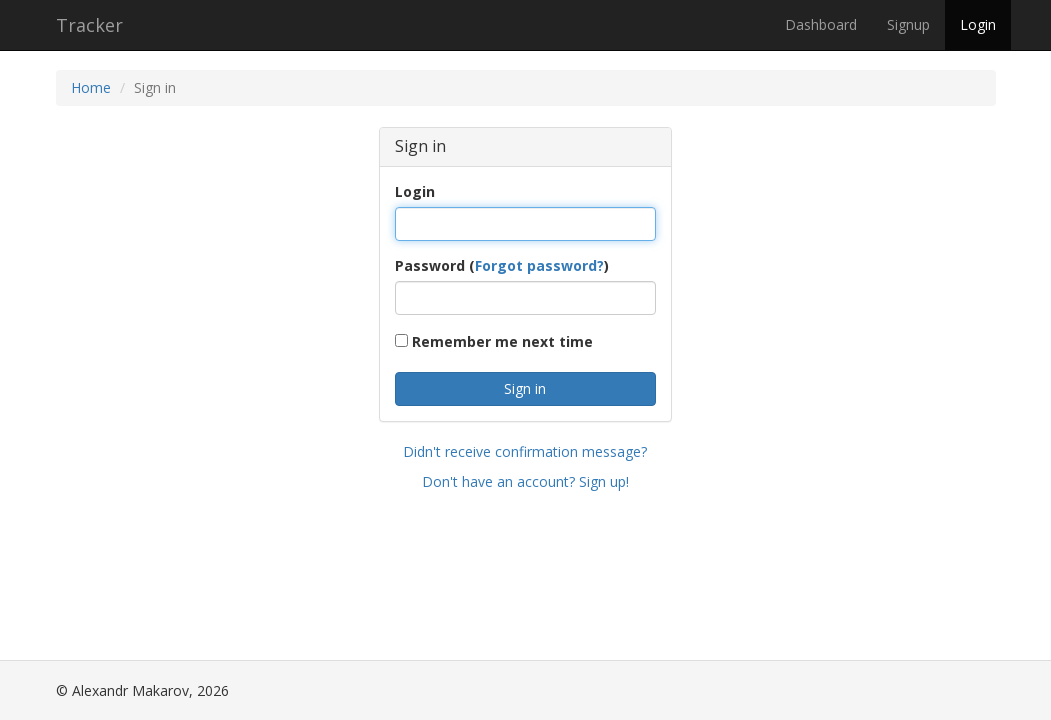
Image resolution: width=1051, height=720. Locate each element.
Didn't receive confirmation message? (525, 451)
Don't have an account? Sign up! (525, 481)
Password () (502, 265)
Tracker (89, 25)
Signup (908, 24)
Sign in (525, 388)
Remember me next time (494, 341)
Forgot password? (539, 265)
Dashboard (821, 24)
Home (91, 87)
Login (978, 24)
